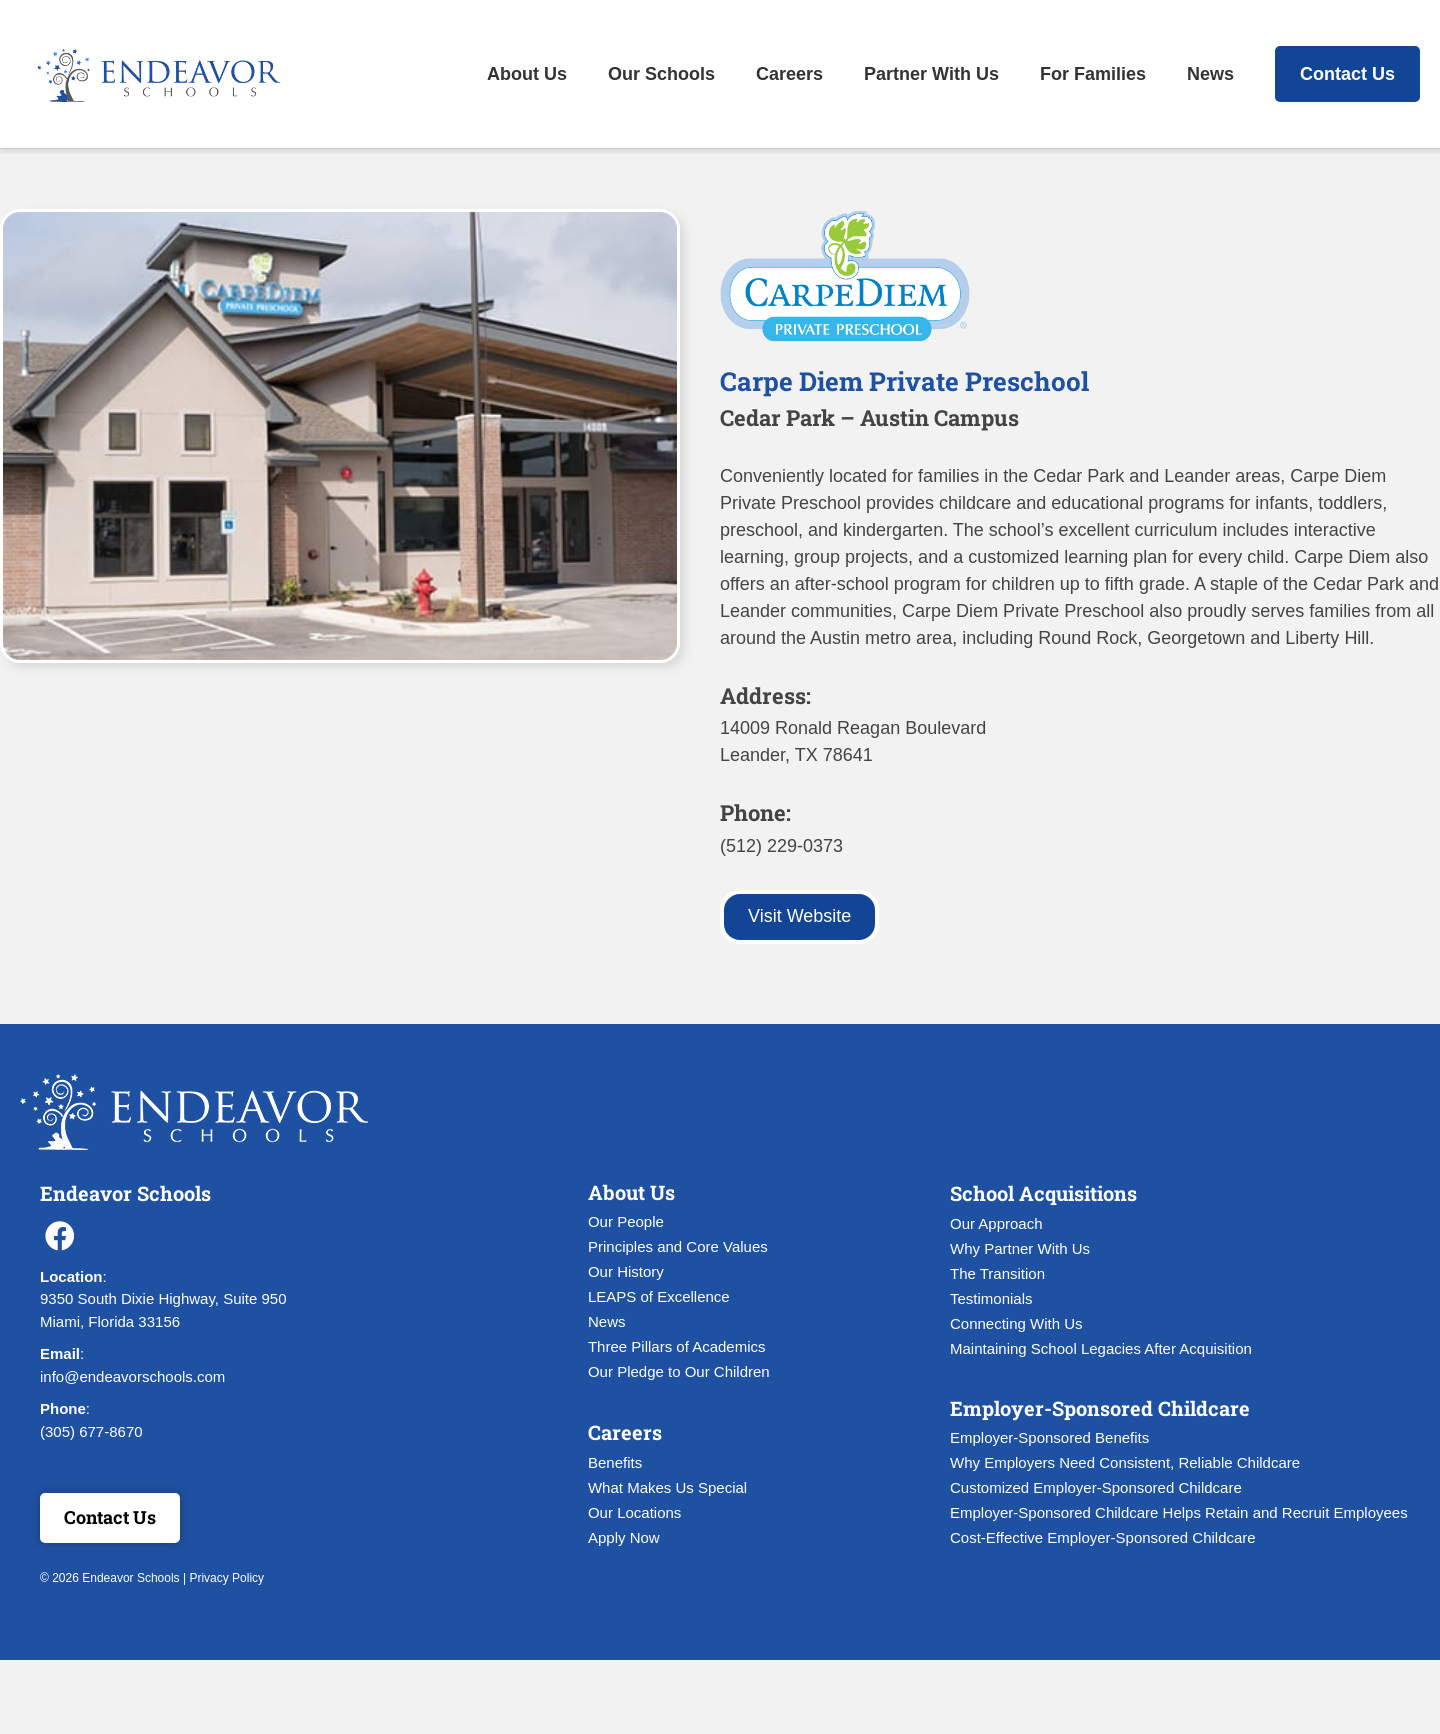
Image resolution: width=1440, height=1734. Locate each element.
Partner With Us (931, 74)
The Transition (997, 1273)
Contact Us (1347, 74)
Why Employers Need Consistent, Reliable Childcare (1125, 1462)
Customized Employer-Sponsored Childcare (1096, 1487)
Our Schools (661, 74)
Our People (626, 1221)
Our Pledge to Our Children (679, 1371)
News (1210, 74)
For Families (1093, 74)
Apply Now (624, 1537)
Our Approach (996, 1223)
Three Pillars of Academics (677, 1346)
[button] (60, 1236)
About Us (527, 74)
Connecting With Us (1016, 1323)
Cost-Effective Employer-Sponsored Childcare (1103, 1537)
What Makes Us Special (667, 1487)
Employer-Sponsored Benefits (1049, 1437)
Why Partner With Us (1020, 1248)
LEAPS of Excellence (659, 1296)
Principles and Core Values (678, 1246)
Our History (626, 1271)
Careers (789, 74)
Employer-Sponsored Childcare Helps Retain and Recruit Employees (1179, 1512)
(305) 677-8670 (91, 1431)
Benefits (615, 1462)
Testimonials (991, 1298)
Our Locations (634, 1512)
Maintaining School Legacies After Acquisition (1101, 1348)
